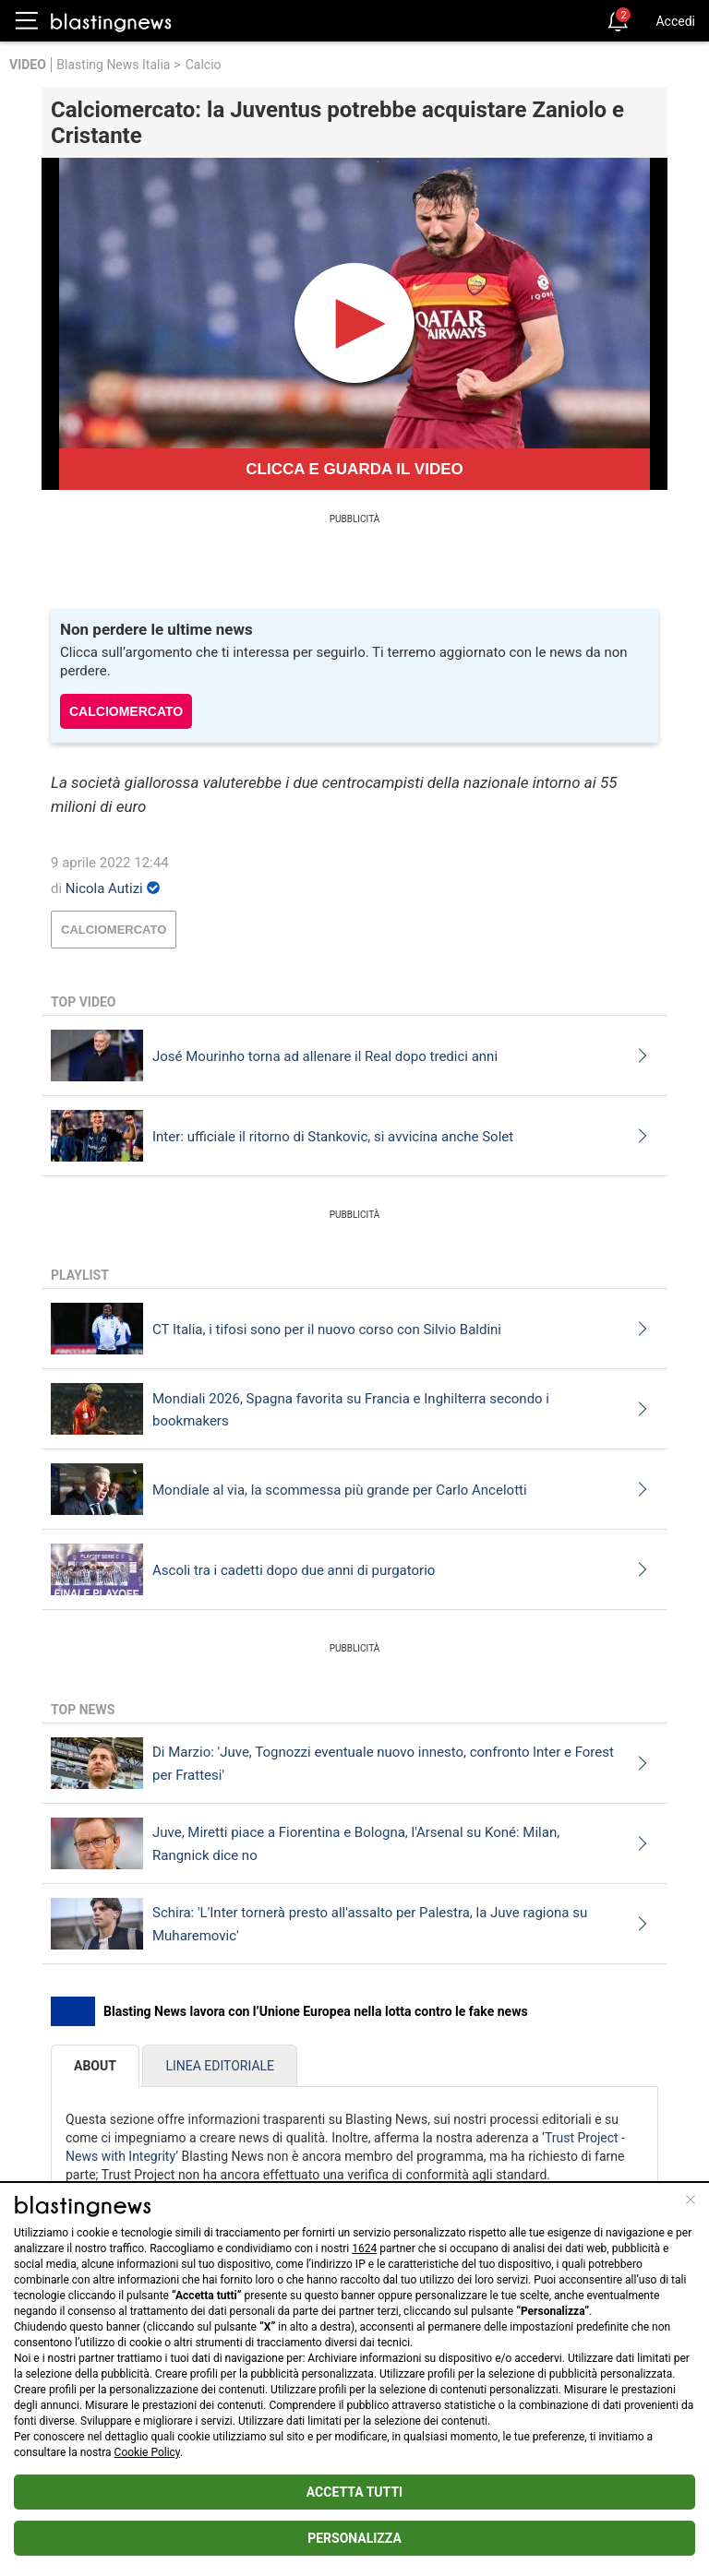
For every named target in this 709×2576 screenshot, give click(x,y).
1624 (364, 2248)
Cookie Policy (147, 2452)
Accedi (675, 21)
